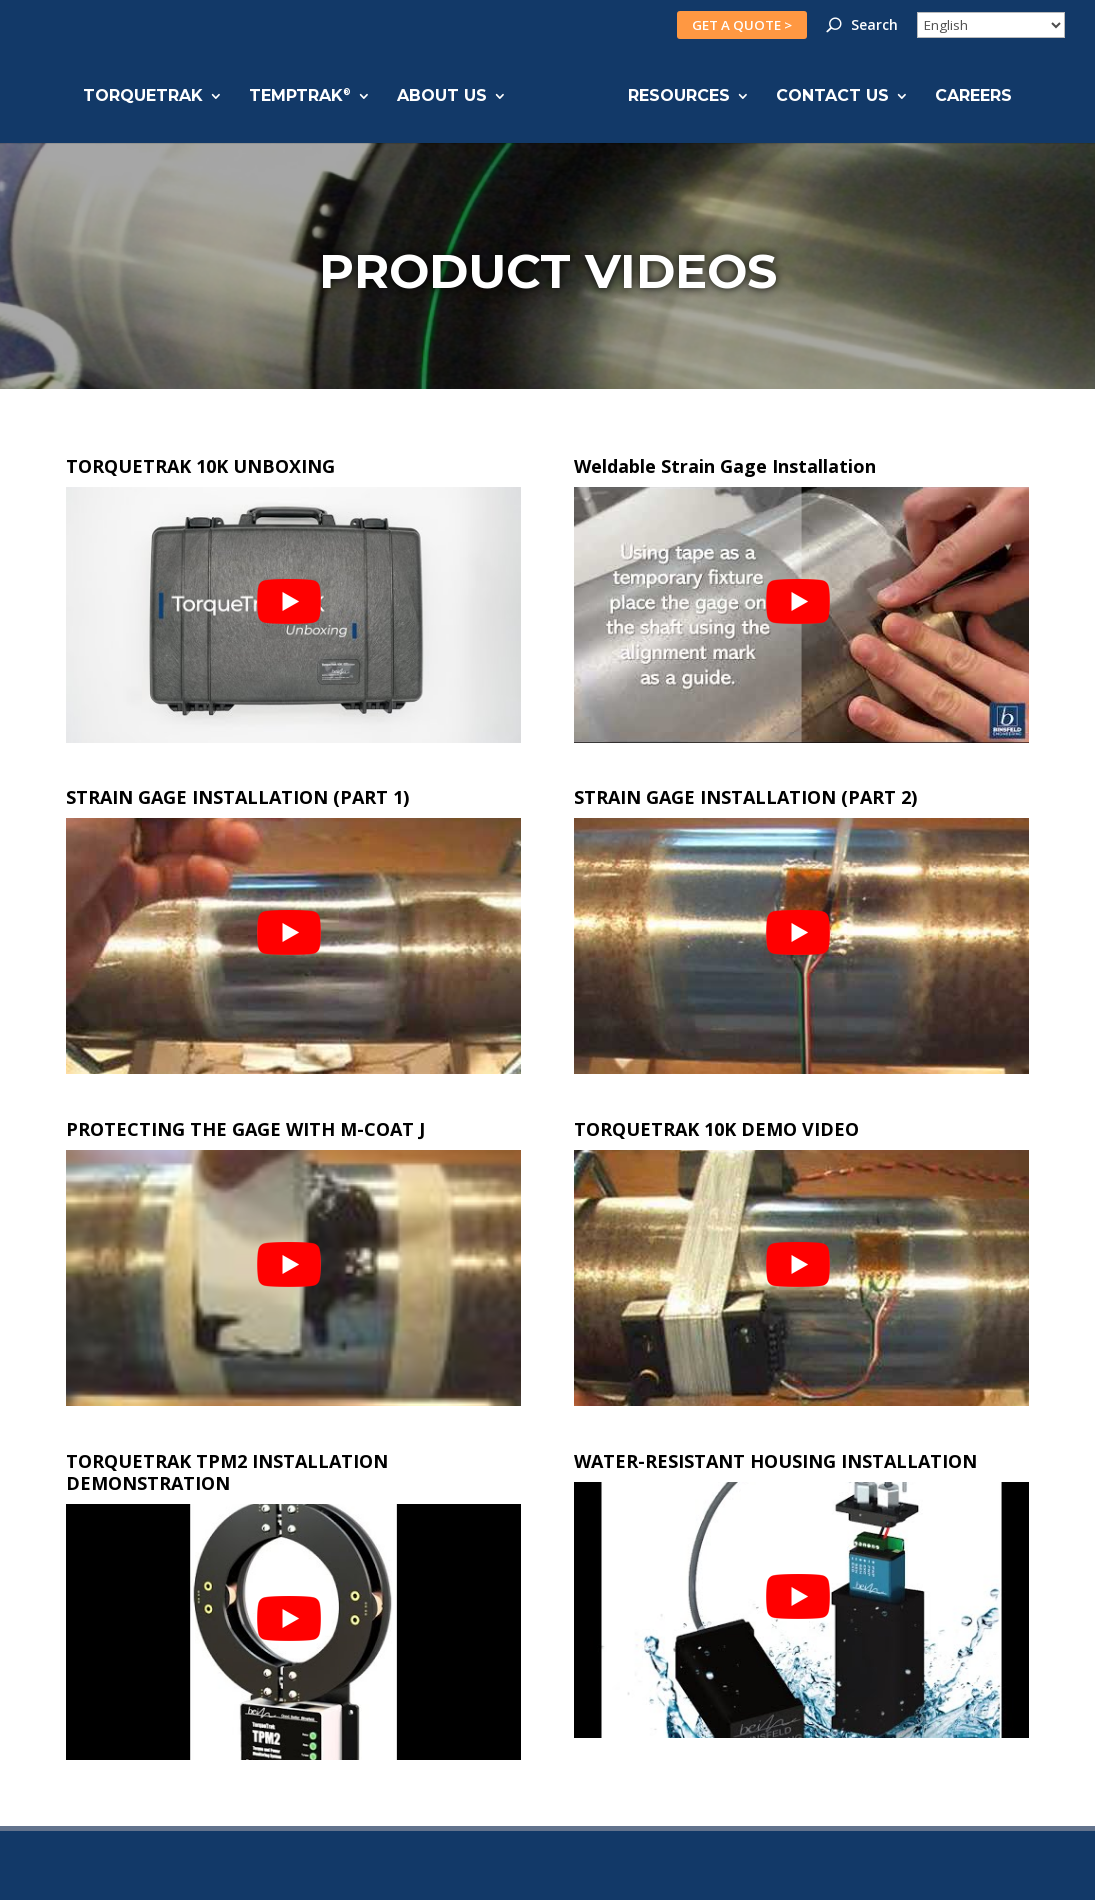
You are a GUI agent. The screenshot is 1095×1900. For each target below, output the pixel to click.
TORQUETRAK (144, 97)
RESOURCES (678, 97)
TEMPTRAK (301, 97)
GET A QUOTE (742, 25)
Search (874, 26)
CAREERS (972, 97)
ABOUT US (443, 97)
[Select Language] (991, 25)
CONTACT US (831, 97)
